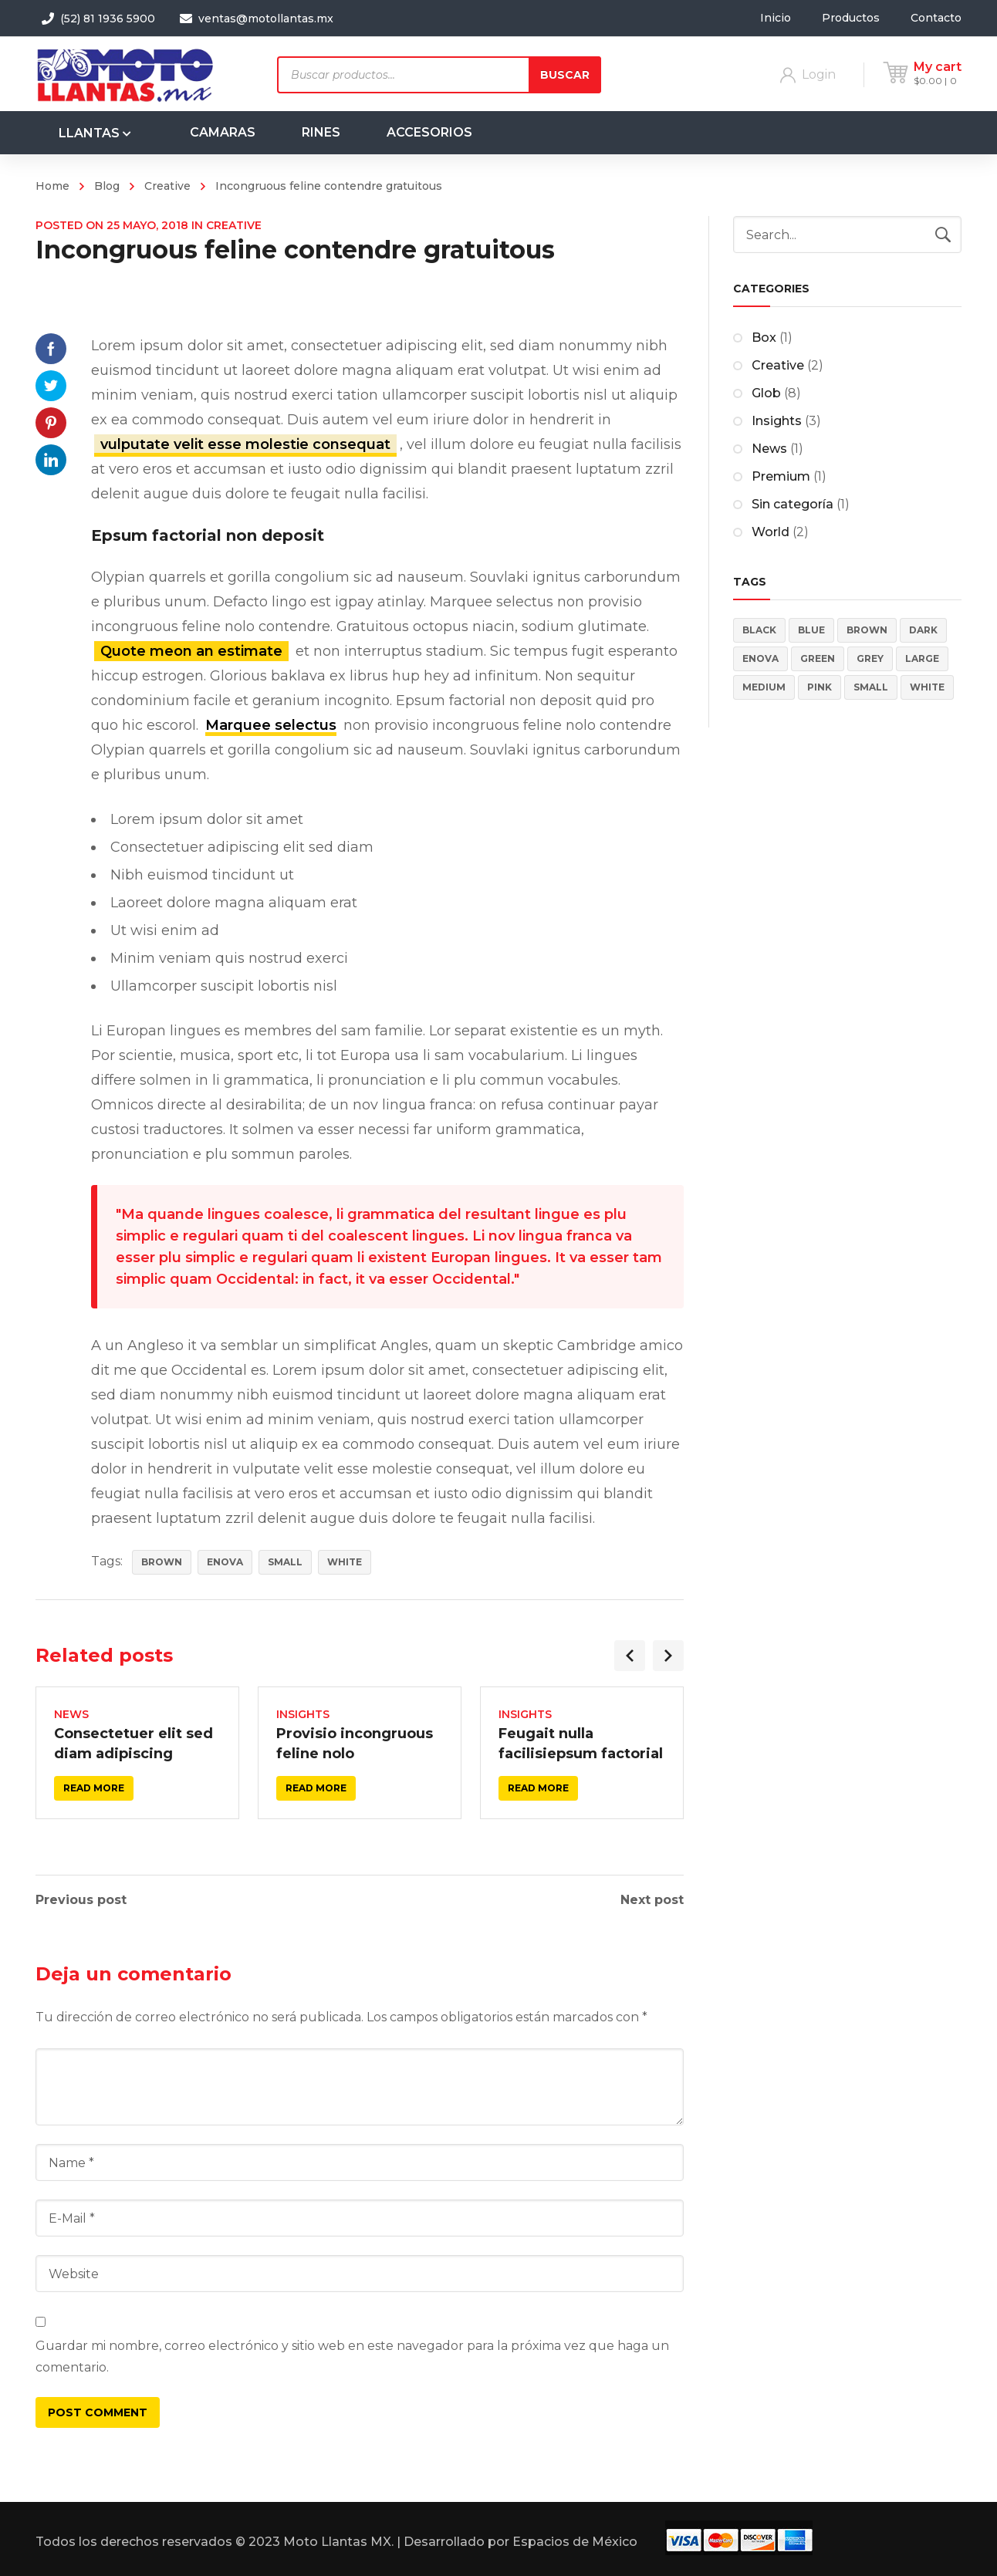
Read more (93, 1788)
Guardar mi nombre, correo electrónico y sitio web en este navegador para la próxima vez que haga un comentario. (352, 2356)
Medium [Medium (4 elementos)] (764, 687)
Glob (766, 393)
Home (52, 186)
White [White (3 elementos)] (927, 687)
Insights (303, 1714)
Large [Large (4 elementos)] (922, 658)
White (344, 1562)
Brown (161, 1562)
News (71, 1714)
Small (285, 1562)
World (770, 532)
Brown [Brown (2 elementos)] (867, 630)
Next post (652, 1900)
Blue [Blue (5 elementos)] (811, 630)
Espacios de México (574, 2541)
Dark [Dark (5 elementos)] (923, 630)
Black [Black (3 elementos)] (759, 630)
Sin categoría (792, 504)
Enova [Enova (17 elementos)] (760, 658)
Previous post (81, 1900)
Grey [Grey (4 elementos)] (870, 658)
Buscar (565, 75)
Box (764, 337)
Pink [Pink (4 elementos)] (819, 687)
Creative (167, 186)
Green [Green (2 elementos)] (817, 658)
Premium (781, 476)
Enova (225, 1562)
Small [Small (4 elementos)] (870, 687)
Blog (107, 186)
